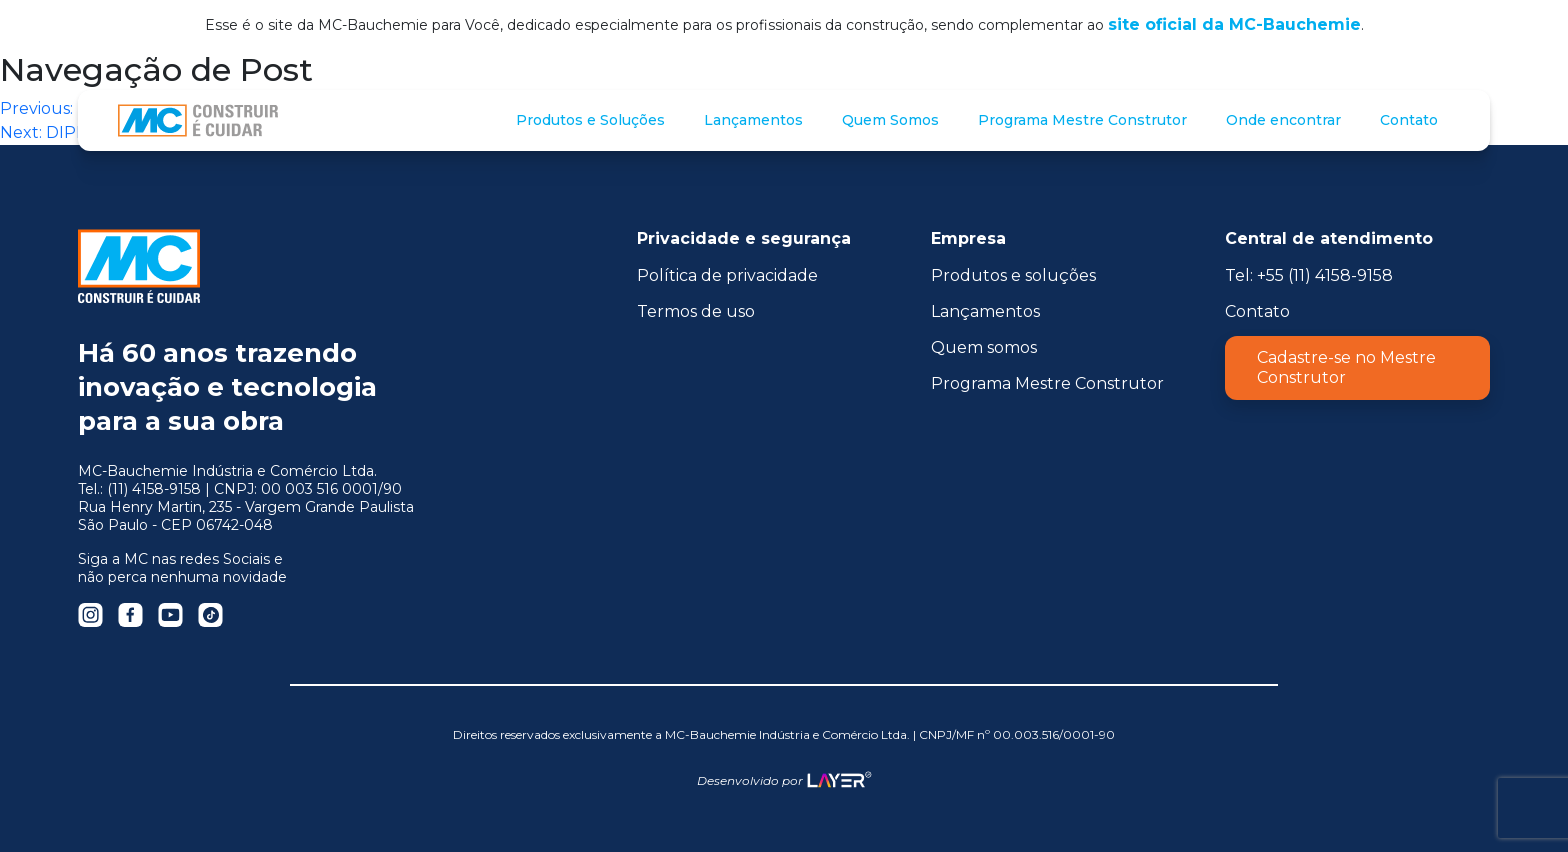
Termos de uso (696, 311)
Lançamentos (985, 311)
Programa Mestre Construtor (1047, 383)
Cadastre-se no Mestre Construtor (1346, 367)
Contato (1257, 311)
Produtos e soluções (1013, 275)
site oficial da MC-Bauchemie (1234, 24)
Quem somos (984, 347)
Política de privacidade (727, 275)
